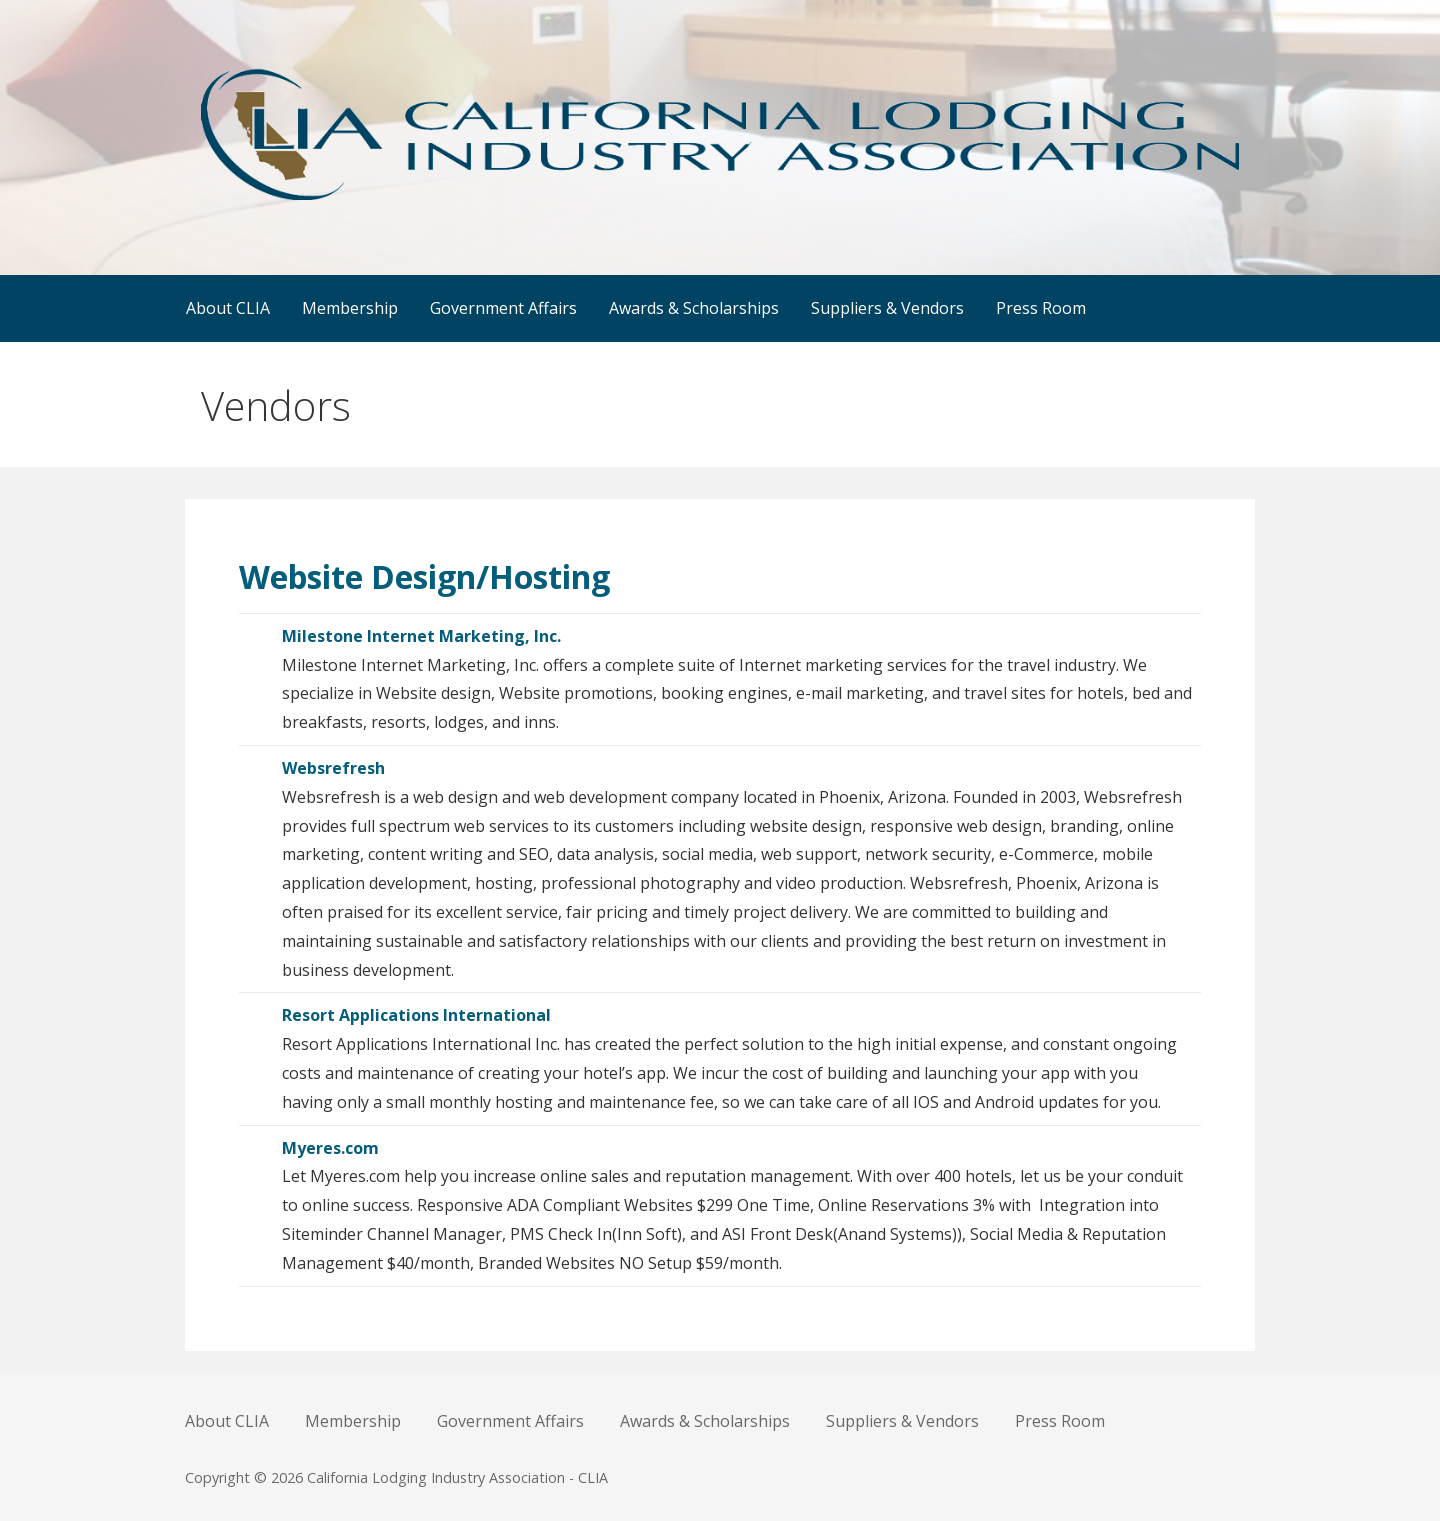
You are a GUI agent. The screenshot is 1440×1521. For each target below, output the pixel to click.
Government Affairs (503, 308)
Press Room (1041, 308)
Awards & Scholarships (694, 308)
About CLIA (228, 308)
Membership (350, 308)
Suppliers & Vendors (887, 308)
